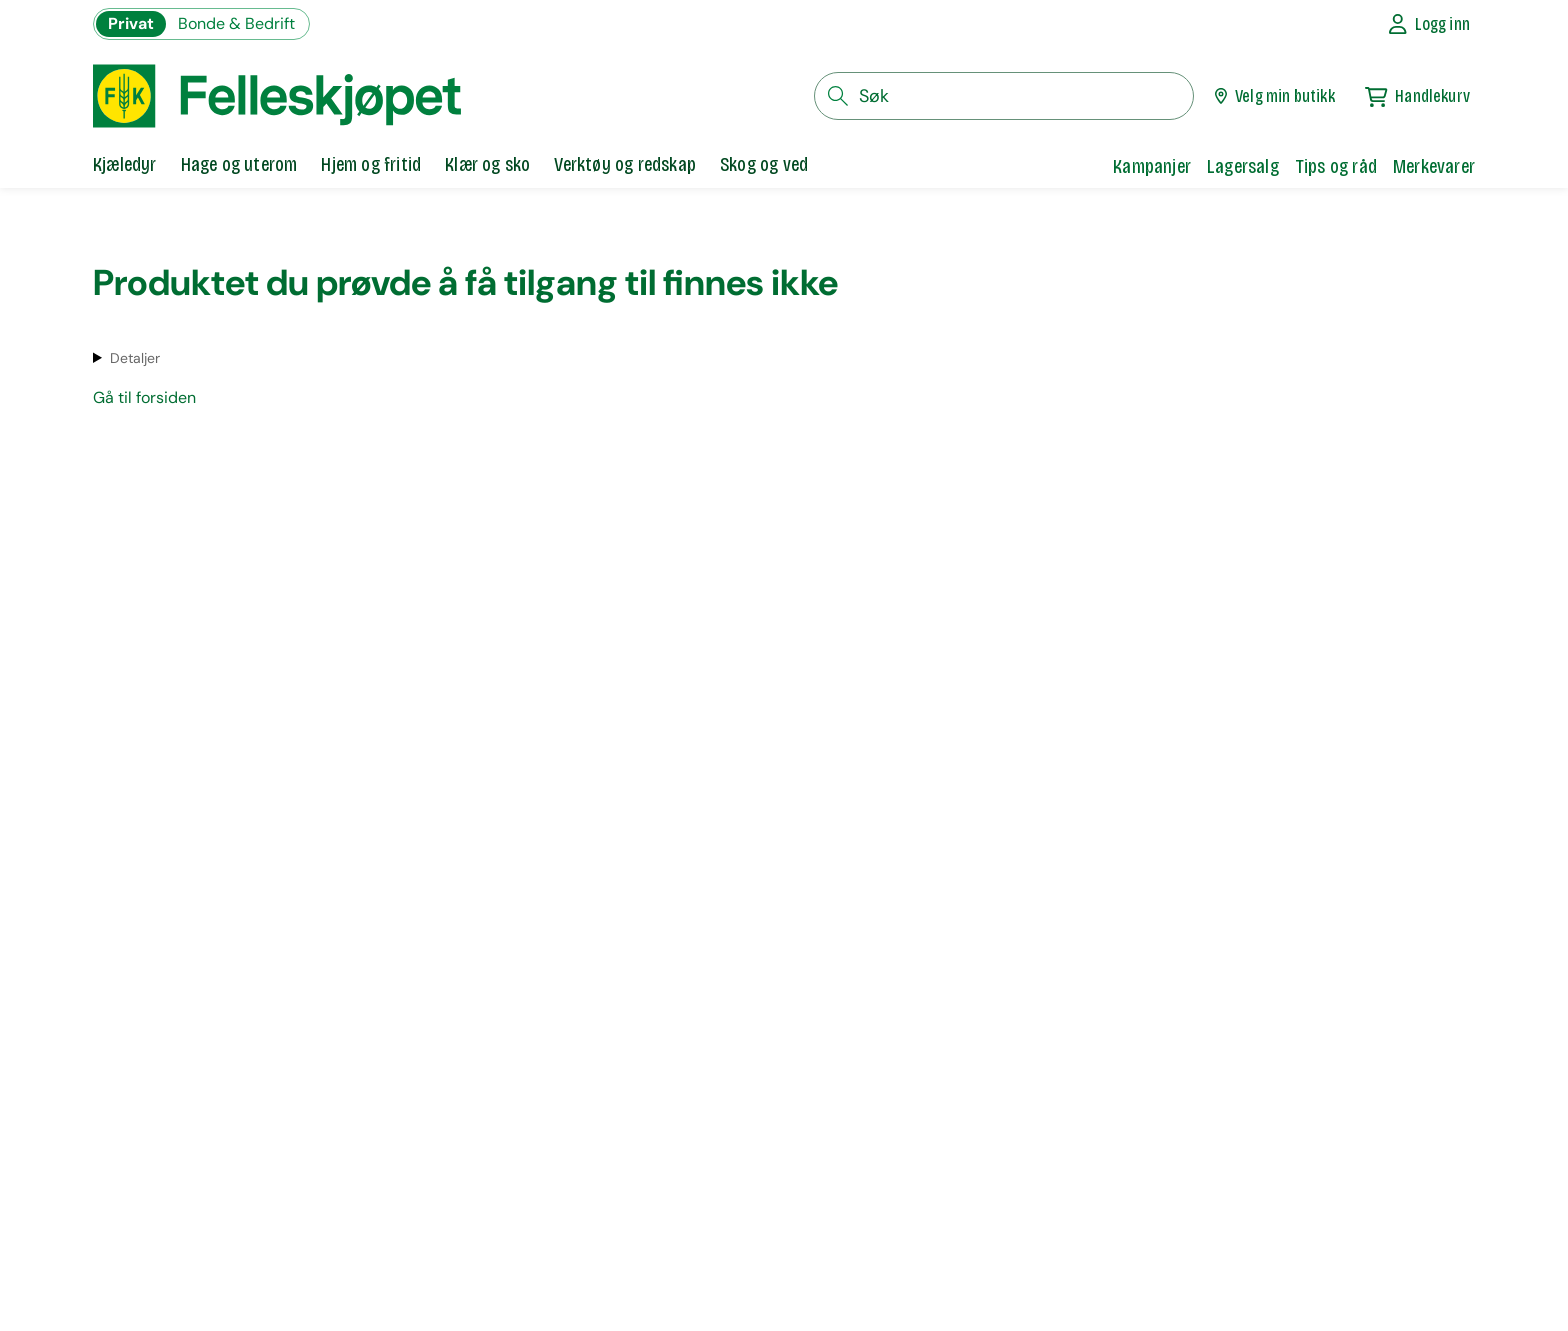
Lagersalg (1243, 166)
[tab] (125, 166)
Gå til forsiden (144, 397)
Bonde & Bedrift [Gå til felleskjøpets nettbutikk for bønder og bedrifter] (236, 23)
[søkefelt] (1004, 96)
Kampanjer (1152, 166)
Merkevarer (1434, 166)
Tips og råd (1336, 166)
